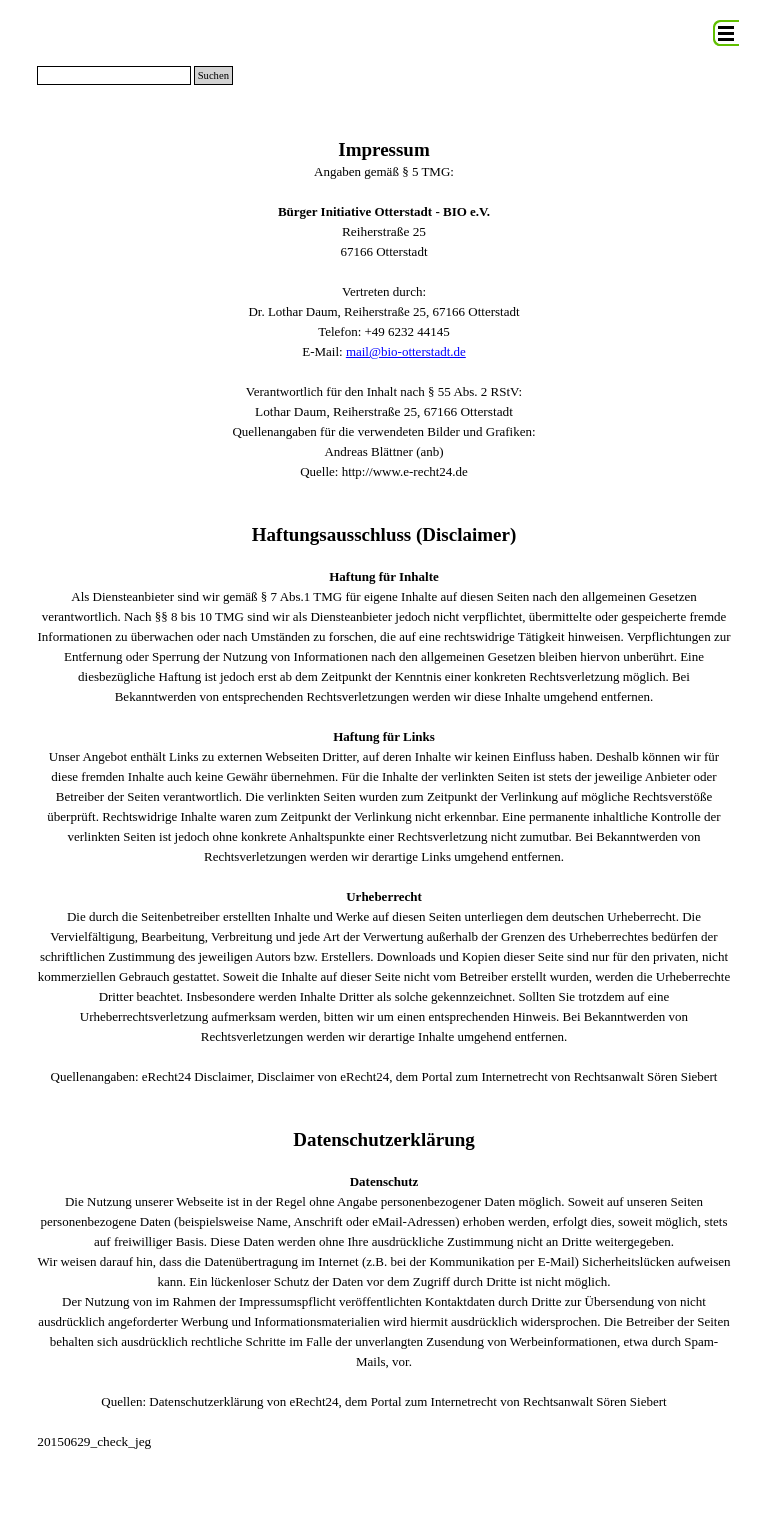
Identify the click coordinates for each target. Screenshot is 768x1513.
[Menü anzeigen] (726, 33)
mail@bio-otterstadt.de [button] (406, 351)
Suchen (213, 75)
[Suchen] (114, 75)
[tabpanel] (384, 794)
